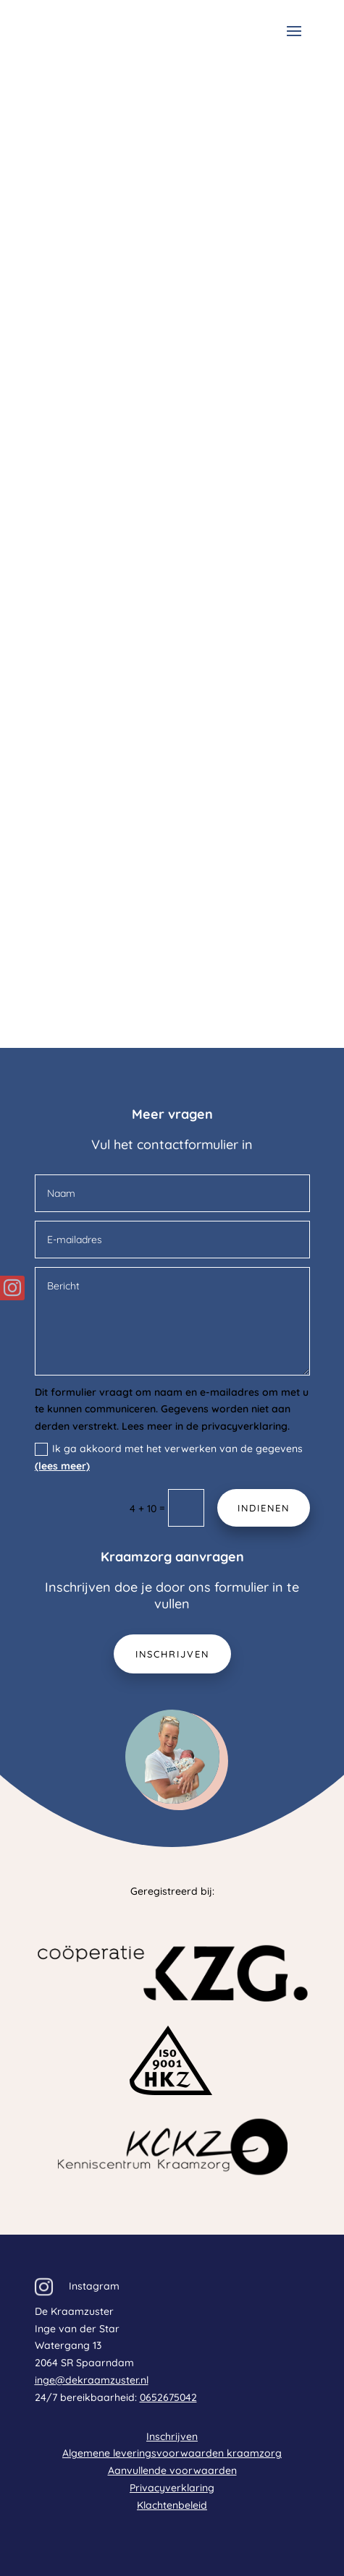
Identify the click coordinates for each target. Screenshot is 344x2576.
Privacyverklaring (172, 2487)
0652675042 (168, 2397)
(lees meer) (62, 1465)
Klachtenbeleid (172, 2505)
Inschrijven (172, 1654)
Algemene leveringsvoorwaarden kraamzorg (172, 2453)
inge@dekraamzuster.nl (91, 2380)
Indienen (264, 1508)
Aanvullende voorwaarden (172, 2470)
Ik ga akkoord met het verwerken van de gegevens (169, 1457)
